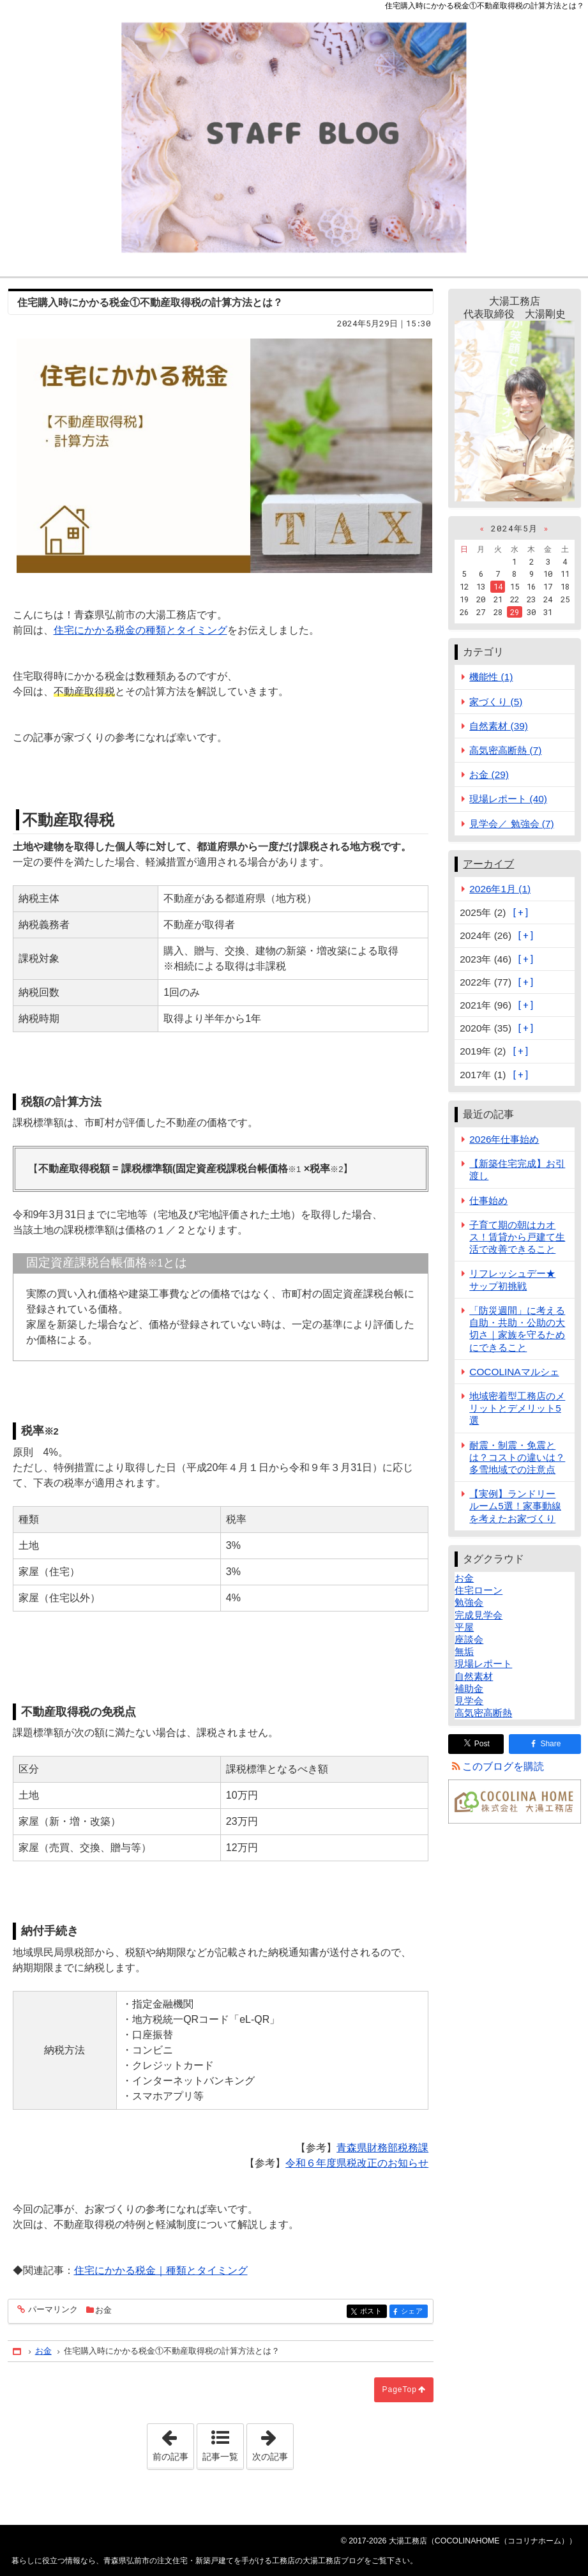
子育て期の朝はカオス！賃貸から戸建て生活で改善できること (517, 1236)
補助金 (469, 1688)
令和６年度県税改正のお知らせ (356, 2163)
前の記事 (173, 2442)
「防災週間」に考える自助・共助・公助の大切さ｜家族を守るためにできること (517, 1329)
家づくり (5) (495, 701)
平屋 (464, 1627)
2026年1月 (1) (500, 888)
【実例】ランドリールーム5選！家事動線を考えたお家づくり (515, 1505)
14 (498, 586)
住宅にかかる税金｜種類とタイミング (161, 2270)
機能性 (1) (491, 676)
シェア (413, 2311)
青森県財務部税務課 (382, 2147)
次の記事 (272, 2442)
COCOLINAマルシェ (514, 1371)
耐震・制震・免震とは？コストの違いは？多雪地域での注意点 (517, 1457)
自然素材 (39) (498, 725)
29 (514, 612)
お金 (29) (489, 774)
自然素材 (474, 1676)
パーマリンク (52, 2310)
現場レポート (483, 1663)
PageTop (399, 2389)
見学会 (469, 1700)
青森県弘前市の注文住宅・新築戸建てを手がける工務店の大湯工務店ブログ (294, 138)
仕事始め (488, 1200)
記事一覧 (220, 2456)
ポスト (372, 2311)
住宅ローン (478, 1590)
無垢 (464, 1651)
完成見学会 (478, 1615)
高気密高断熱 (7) (505, 750)
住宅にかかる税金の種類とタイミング (140, 630)
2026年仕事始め (504, 1139)
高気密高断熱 (483, 1712)
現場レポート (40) (508, 798)
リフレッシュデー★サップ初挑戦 (512, 1279)
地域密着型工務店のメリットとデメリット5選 (517, 1408)
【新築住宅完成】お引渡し (517, 1169)
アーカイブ (488, 863)
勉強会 (469, 1602)
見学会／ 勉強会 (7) (511, 823)
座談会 (469, 1639)
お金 (103, 2310)
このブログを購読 (503, 1766)
